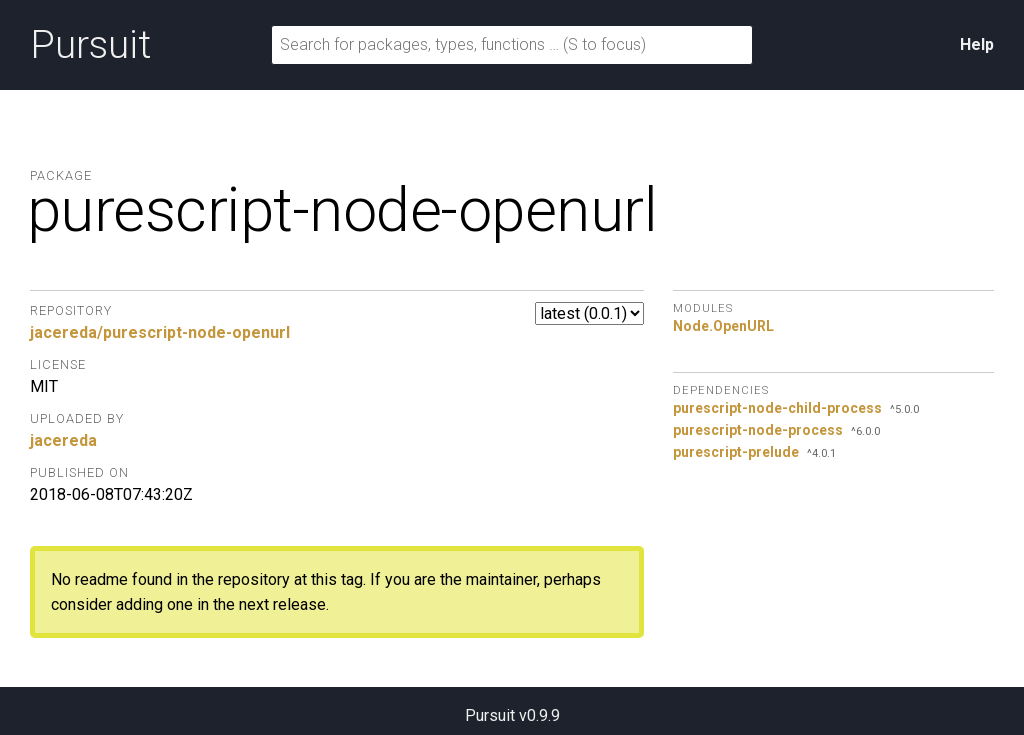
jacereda (63, 440)
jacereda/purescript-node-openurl (160, 332)
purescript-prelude (736, 452)
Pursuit (90, 45)
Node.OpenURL (723, 326)
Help (977, 44)
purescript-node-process (758, 430)
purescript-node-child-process (777, 408)
